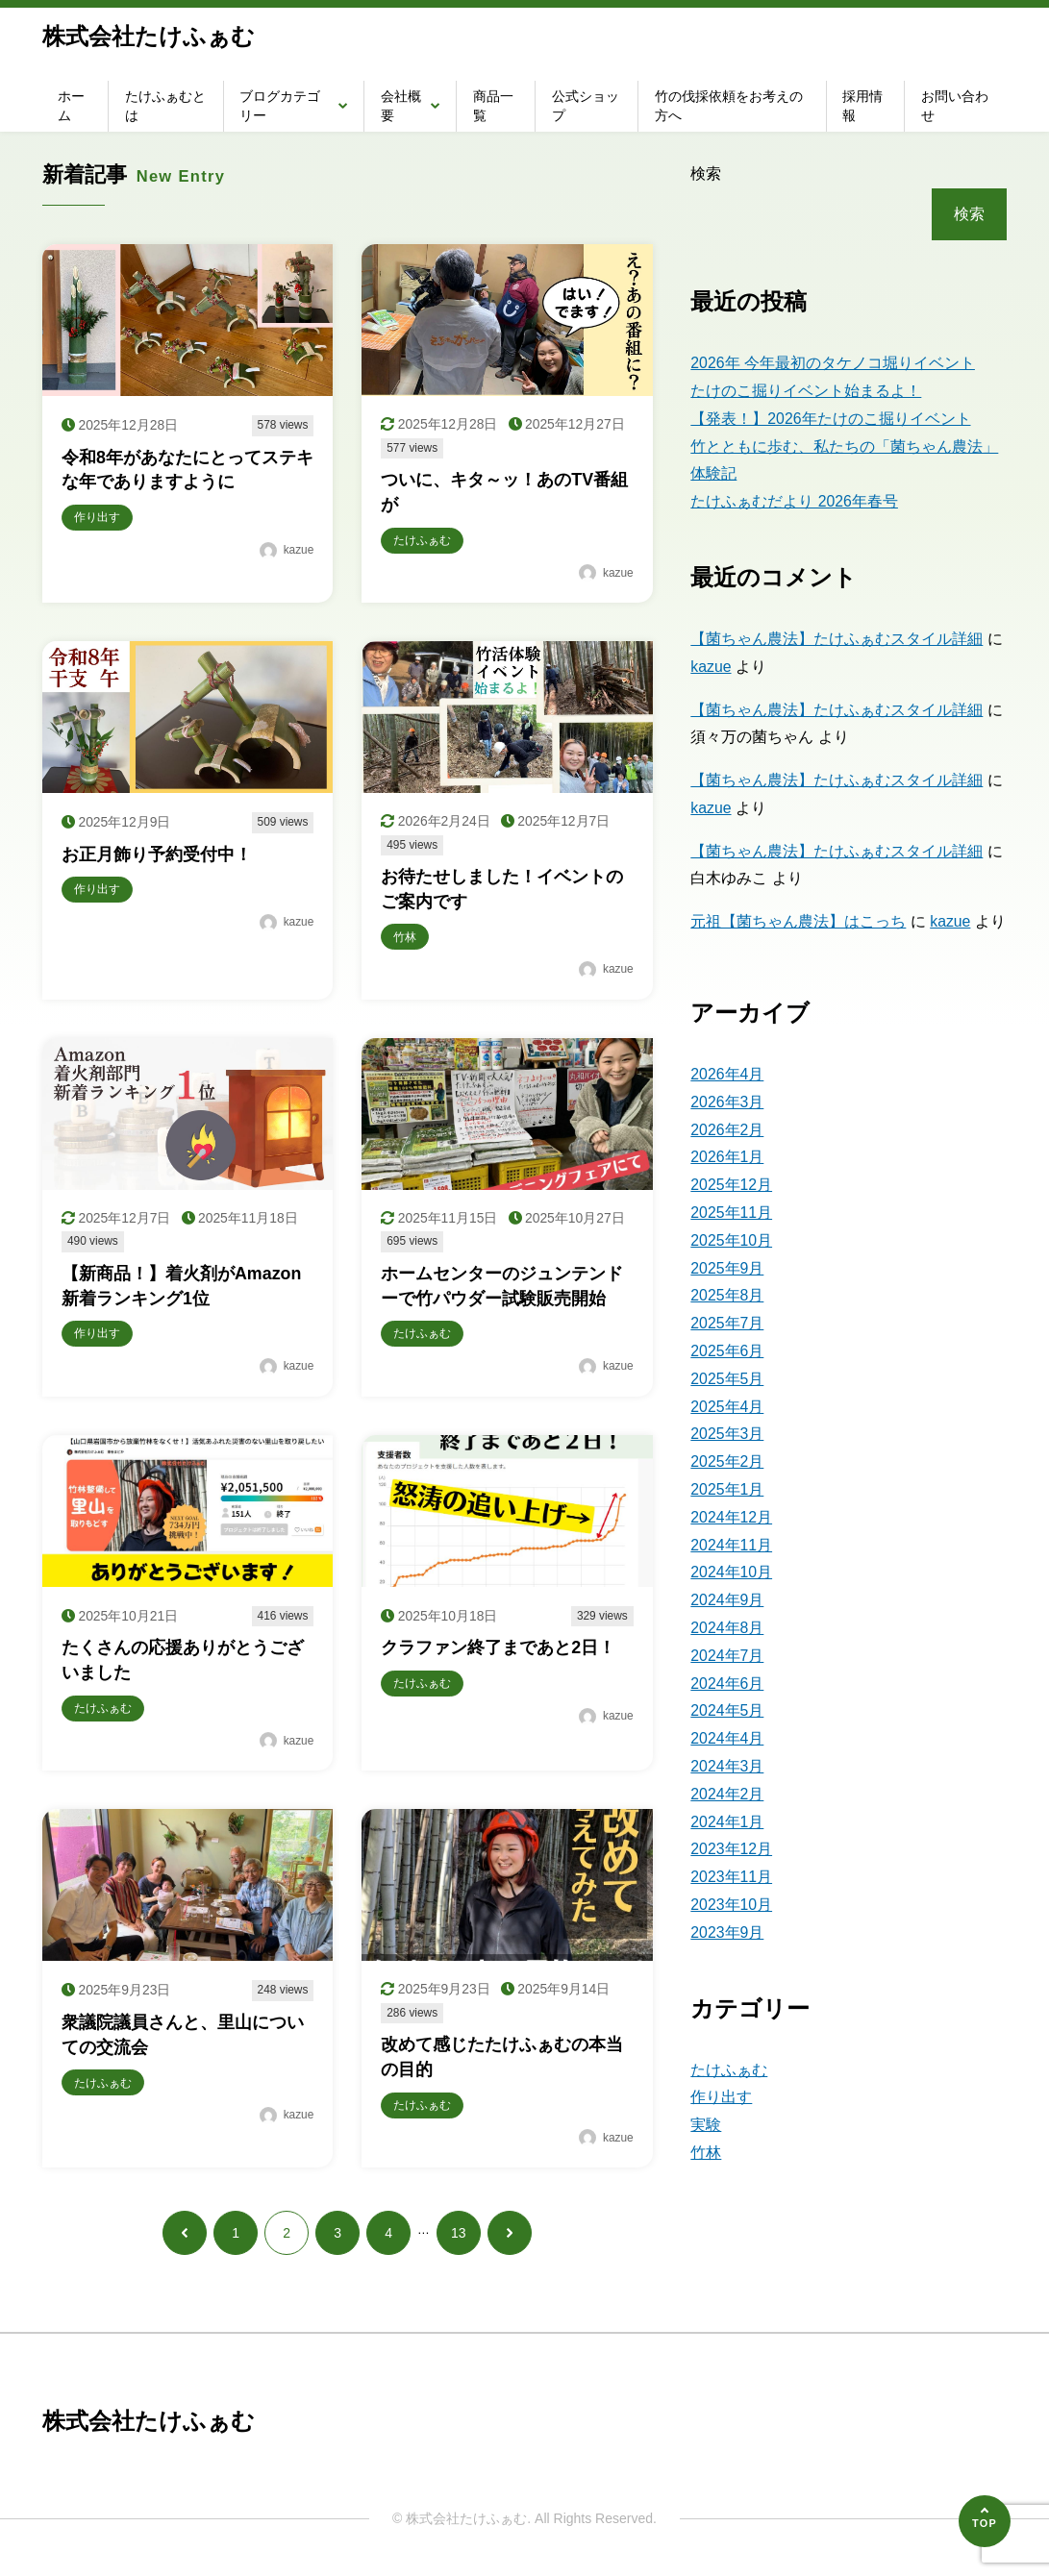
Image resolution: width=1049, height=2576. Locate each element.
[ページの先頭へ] (985, 2521)
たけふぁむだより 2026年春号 (794, 501)
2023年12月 (731, 1849)
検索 (705, 173)
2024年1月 (727, 1822)
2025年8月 (727, 1295)
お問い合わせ (954, 105)
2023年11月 (731, 1877)
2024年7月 (727, 1655)
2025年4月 (727, 1407)
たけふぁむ (728, 2070)
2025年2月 (727, 1461)
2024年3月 (727, 1766)
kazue (711, 666)
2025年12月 (731, 1185)
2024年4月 (727, 1738)
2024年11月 (731, 1545)
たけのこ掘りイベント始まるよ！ (805, 391)
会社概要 (401, 105)
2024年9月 (727, 1600)
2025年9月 (727, 1268)
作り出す (721, 2097)
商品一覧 (493, 105)
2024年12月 (731, 1517)
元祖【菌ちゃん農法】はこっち (798, 921)
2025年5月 (727, 1379)
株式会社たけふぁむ (148, 36)
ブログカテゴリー (279, 105)
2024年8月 (727, 1628)
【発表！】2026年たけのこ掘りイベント (830, 418)
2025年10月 (731, 1240)
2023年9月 (727, 1932)
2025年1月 (727, 1489)
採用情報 (862, 105)
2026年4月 (727, 1074)
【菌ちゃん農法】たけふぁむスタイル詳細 (836, 639)
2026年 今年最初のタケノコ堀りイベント (832, 363)
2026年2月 (727, 1130)
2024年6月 (727, 1683)
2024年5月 (727, 1710)
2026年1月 (727, 1157)
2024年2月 (727, 1794)
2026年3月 (727, 1102)
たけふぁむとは (165, 105)
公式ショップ (585, 105)
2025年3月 (727, 1433)
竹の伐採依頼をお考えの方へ (729, 105)
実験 (705, 2125)
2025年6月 (727, 1351)
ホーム (71, 105)
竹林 (705, 2152)
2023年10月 (731, 1904)
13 (458, 2239)
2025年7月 (727, 1323)
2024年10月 (731, 1572)
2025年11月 (731, 1212)
